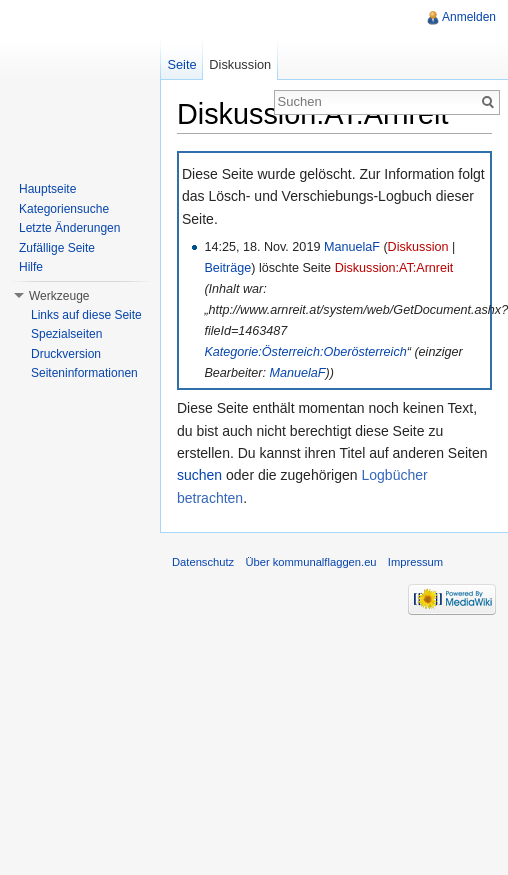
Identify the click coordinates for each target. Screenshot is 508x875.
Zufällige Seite (57, 248)
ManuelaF (352, 247)
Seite (181, 64)
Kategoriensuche (64, 209)
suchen (199, 475)
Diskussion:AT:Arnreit (394, 268)
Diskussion (418, 247)
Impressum (415, 562)
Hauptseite (47, 189)
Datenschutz (203, 562)
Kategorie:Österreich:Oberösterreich (305, 352)
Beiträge (227, 268)
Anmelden (469, 17)
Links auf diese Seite (86, 315)
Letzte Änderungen (69, 228)
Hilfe (31, 267)
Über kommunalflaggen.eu (310, 562)
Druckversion (66, 354)
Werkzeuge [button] (59, 296)
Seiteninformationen (84, 373)
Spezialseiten (66, 334)
